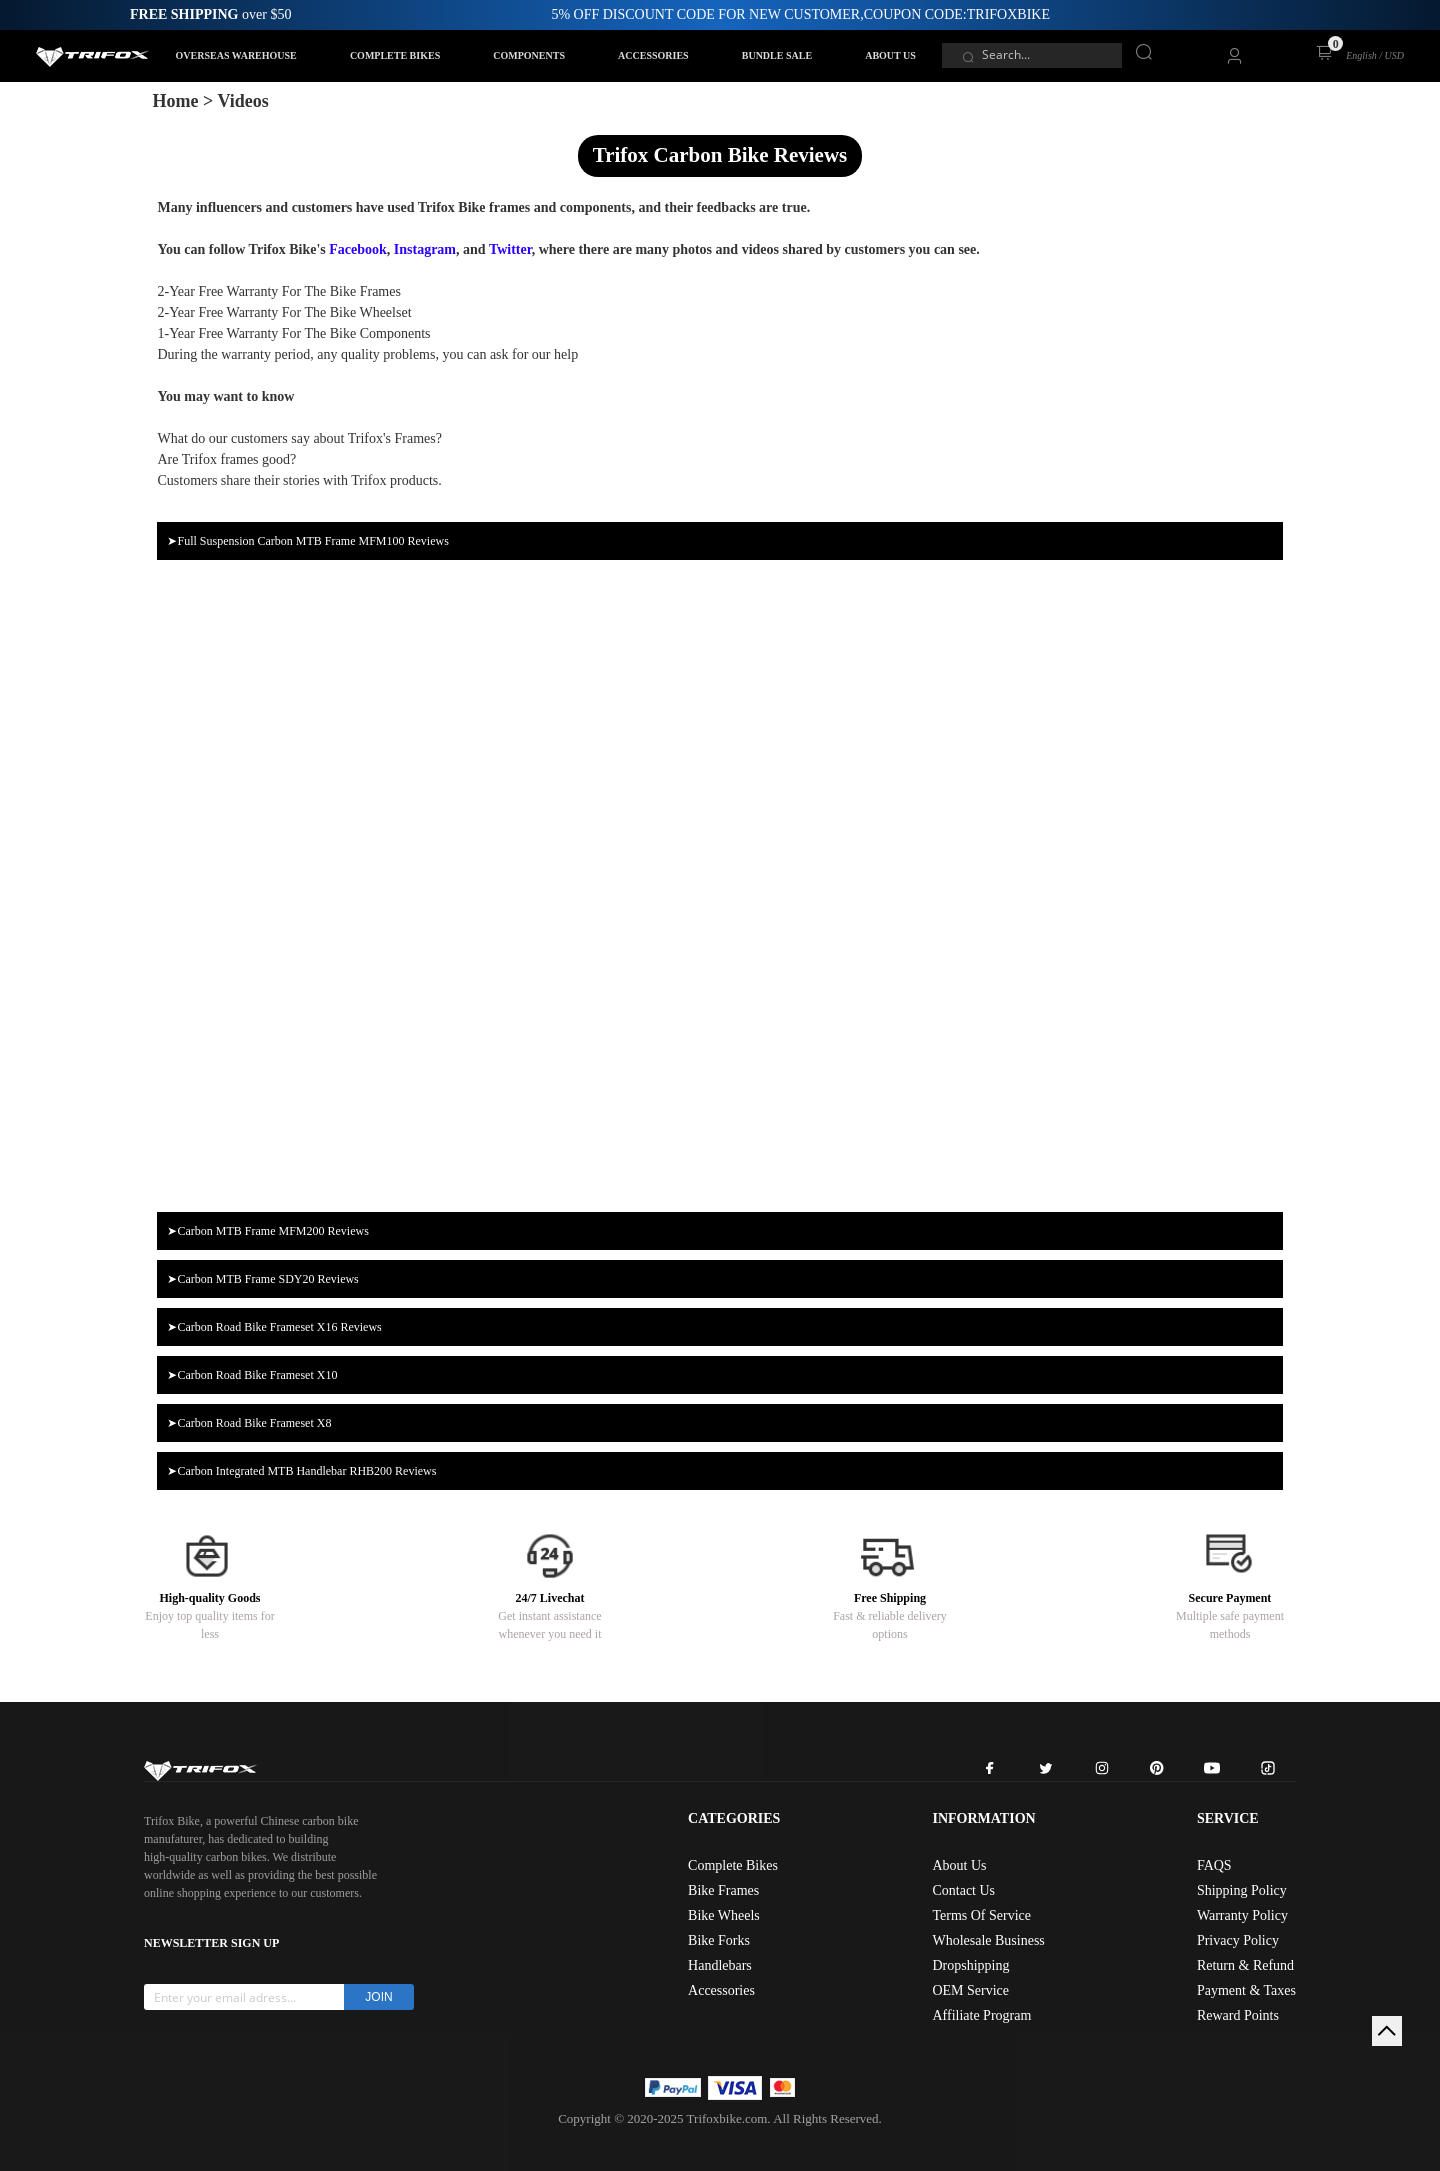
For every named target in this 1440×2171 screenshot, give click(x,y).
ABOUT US (890, 55)
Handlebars (720, 1965)
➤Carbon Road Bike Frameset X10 (252, 1375)
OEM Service (970, 1990)
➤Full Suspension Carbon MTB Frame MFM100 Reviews (307, 541)
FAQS (1214, 1865)
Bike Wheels (724, 1915)
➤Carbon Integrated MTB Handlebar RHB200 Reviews (301, 1471)
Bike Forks (719, 1940)
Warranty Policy (1242, 1915)
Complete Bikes (733, 1865)
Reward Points (1238, 2015)
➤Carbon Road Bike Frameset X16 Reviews (274, 1327)
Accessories (721, 1990)
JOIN (378, 1997)
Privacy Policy (1238, 1940)
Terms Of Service (981, 1915)
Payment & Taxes (1246, 1990)
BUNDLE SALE (777, 55)
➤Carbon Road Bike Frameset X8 (249, 1423)
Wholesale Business (988, 1940)
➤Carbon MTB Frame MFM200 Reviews (267, 1231)
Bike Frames (723, 1890)
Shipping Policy (1242, 1890)
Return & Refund (1245, 1965)
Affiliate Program (981, 2015)
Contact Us (963, 1890)
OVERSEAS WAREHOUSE (236, 55)
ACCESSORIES (653, 55)
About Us (959, 1865)
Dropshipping (970, 1965)
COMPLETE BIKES (395, 55)
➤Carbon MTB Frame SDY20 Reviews (262, 1279)
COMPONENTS (529, 55)
